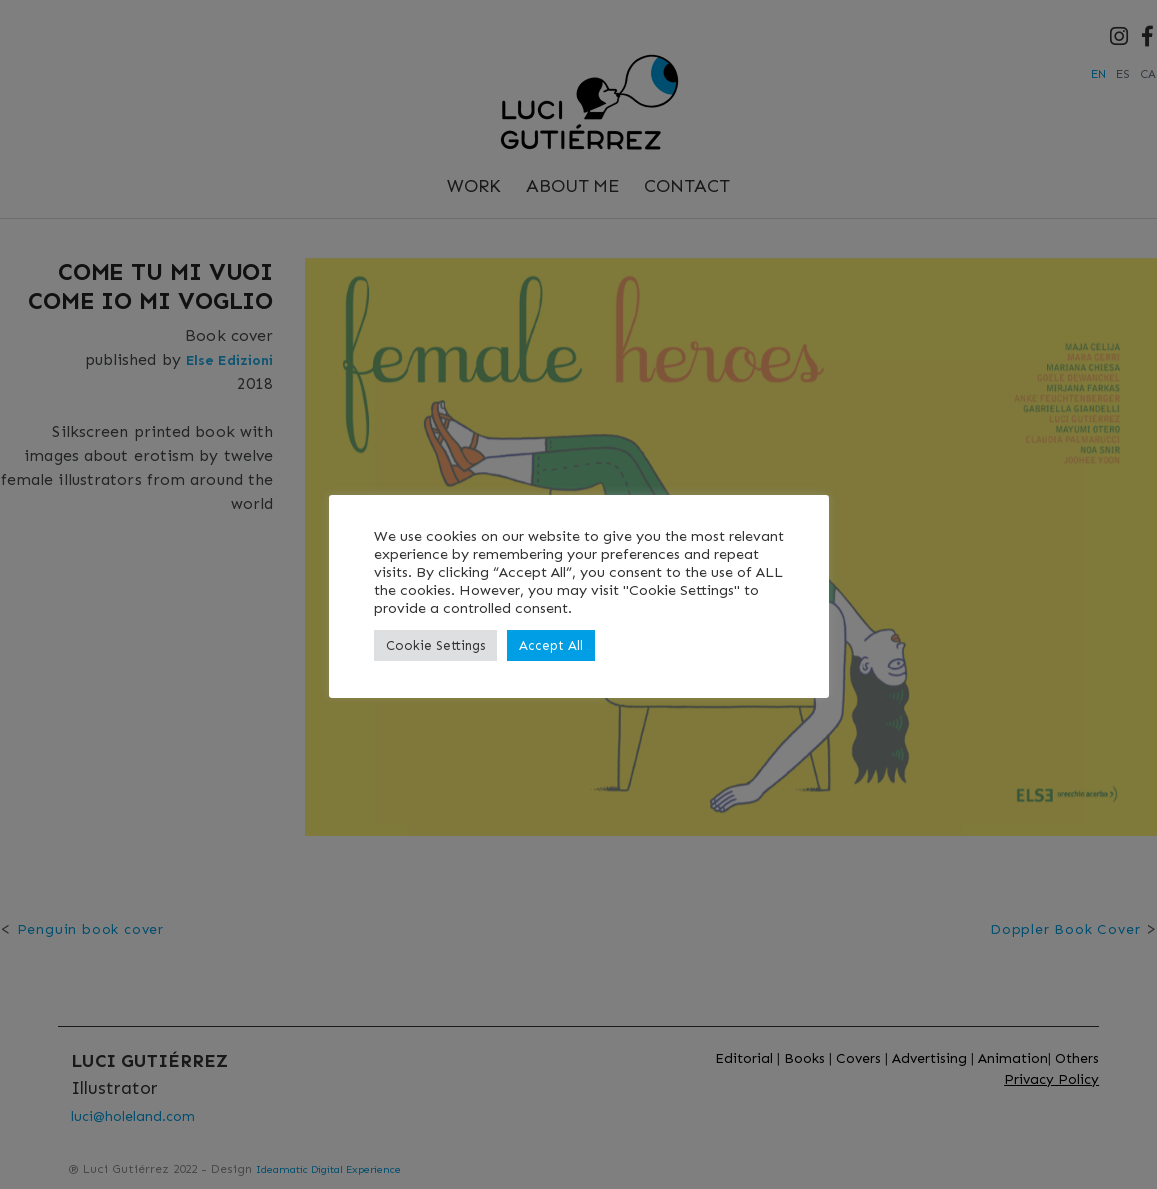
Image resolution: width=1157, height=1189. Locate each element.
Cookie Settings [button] (435, 645)
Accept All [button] (551, 645)
